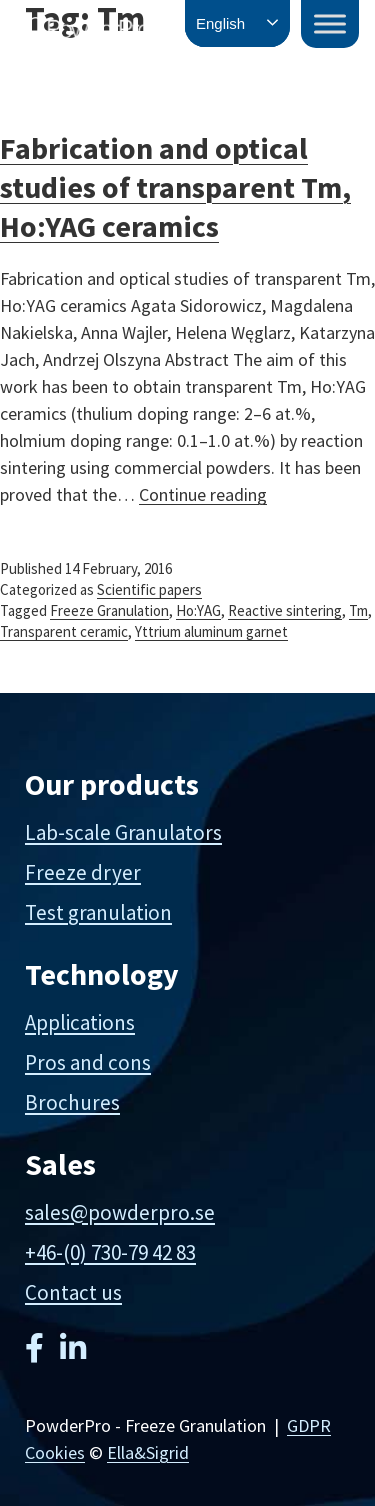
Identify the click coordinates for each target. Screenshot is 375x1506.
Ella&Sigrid (148, 1452)
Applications (80, 1022)
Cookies (55, 1452)
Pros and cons (88, 1062)
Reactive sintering (285, 610)
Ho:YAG (198, 610)
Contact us (73, 1292)
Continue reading (203, 494)
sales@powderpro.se (120, 1212)
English (220, 23)
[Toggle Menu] (330, 23)
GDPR (309, 1425)
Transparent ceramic (64, 631)
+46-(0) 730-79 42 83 (110, 1252)
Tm (358, 610)
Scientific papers (149, 589)
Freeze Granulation (109, 610)
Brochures (72, 1102)
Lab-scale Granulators (123, 832)
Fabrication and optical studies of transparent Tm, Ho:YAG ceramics (175, 187)
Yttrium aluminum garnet (211, 631)
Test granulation (98, 912)
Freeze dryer (83, 872)
